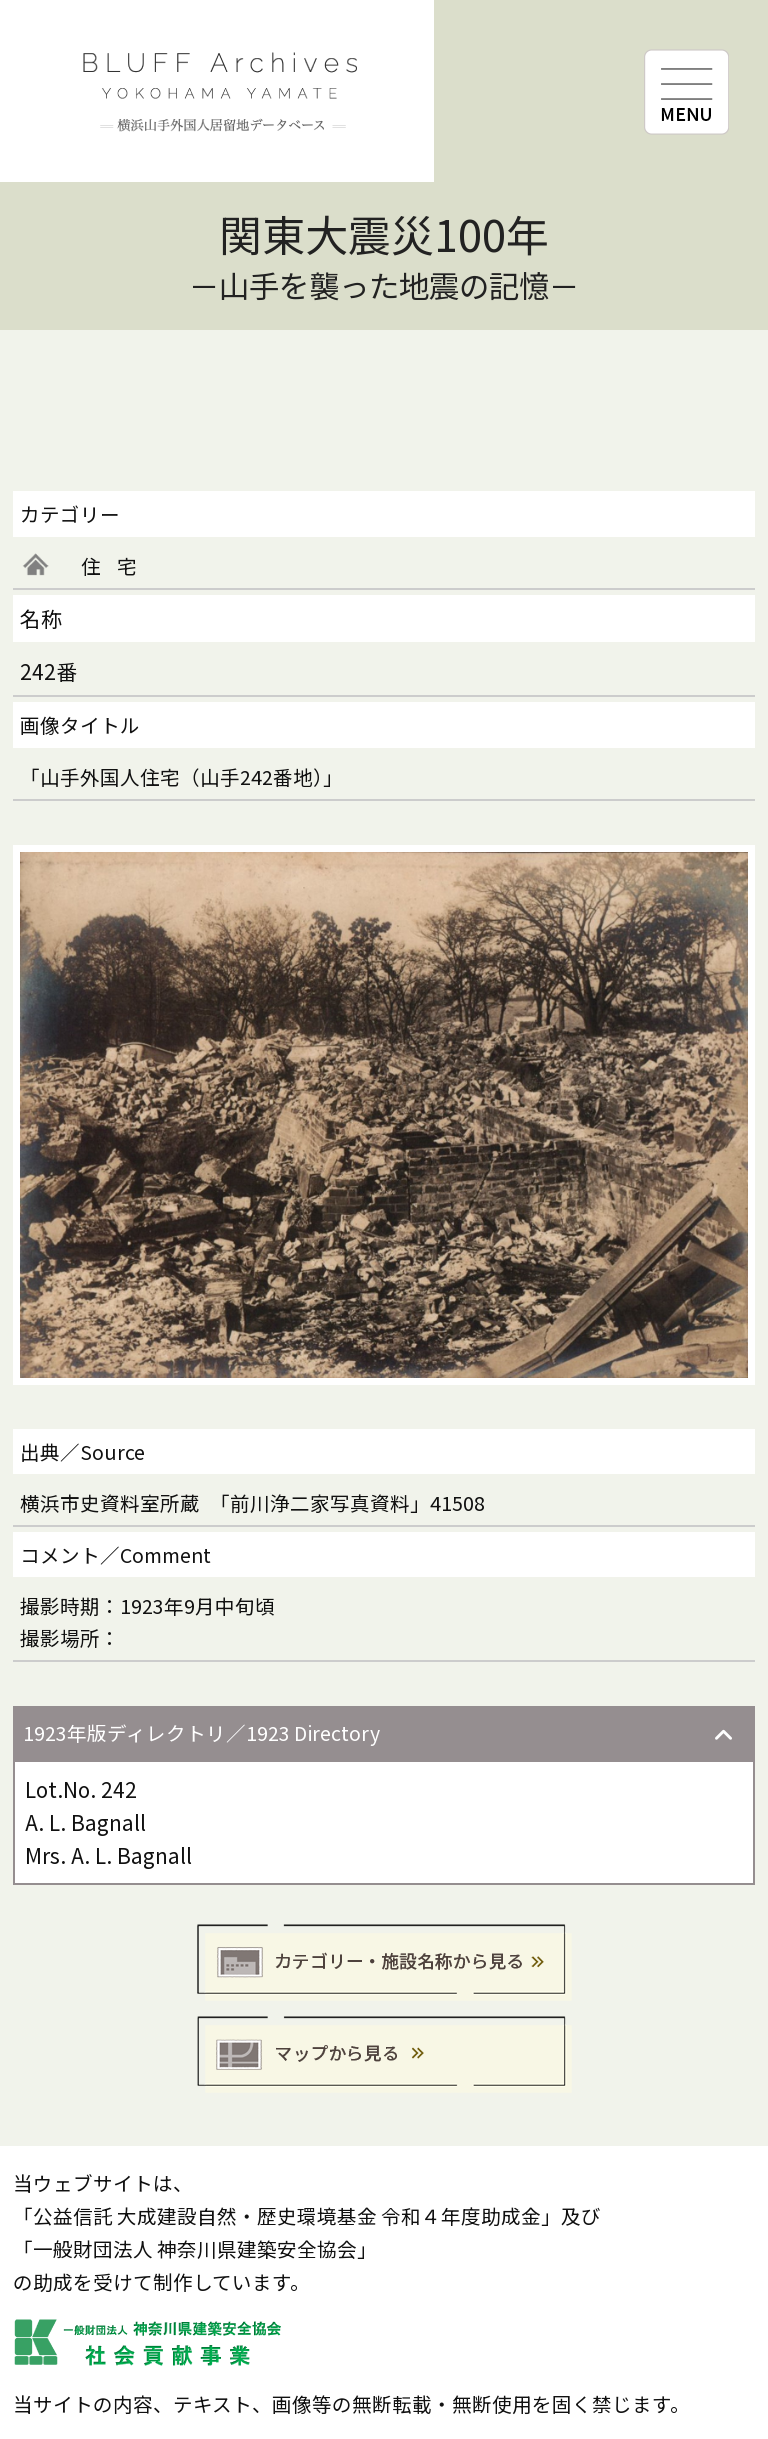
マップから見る (384, 2055)
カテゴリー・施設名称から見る (384, 1963)
